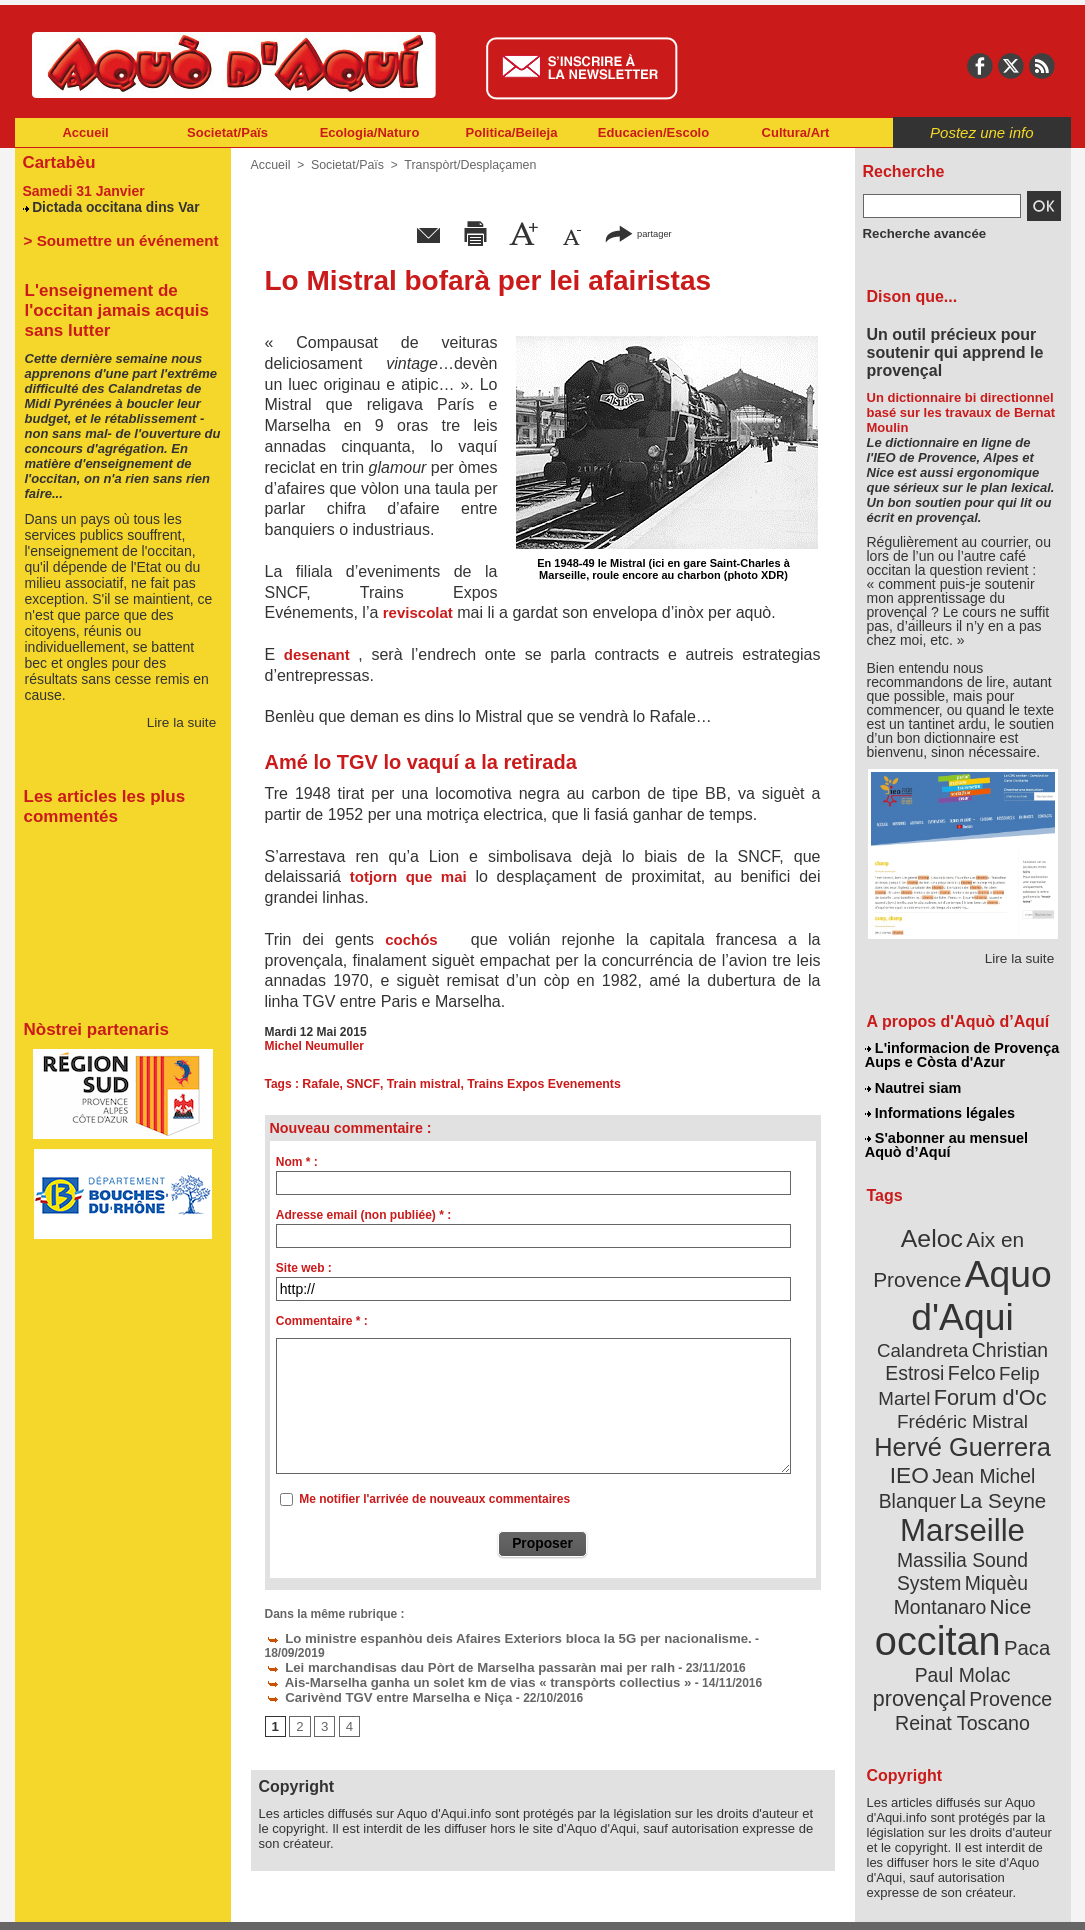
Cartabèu (57, 161)
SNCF (360, 1084)
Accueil (85, 132)
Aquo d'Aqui (958, 1284)
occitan (940, 1560)
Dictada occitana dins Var (111, 204)
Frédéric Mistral (984, 1380)
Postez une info (981, 132)
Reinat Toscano (978, 1625)
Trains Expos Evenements (535, 1084)
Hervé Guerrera (963, 1404)
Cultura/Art (796, 132)
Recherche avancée (919, 233)
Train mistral (418, 1084)
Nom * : (297, 1162)
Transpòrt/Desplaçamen (464, 165)
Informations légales (940, 1110)
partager (638, 232)
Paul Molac (918, 1594)
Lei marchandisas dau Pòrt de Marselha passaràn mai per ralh (452, 1651)
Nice (1006, 1528)
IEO (913, 1429)
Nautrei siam (914, 1086)
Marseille (929, 1480)
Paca (1021, 1566)
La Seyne (999, 1452)
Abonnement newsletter (102, 1900)
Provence (935, 1615)
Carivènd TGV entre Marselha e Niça (378, 1679)
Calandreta (1010, 1310)
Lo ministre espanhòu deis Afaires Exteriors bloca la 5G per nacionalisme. (486, 1637)
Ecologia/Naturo (370, 132)
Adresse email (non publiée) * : (363, 1215)
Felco (1027, 1334)
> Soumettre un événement (113, 237)
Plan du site (455, 1900)
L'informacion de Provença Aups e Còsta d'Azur (961, 1055)
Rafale (320, 1084)
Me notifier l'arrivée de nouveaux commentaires (434, 1499)
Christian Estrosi (938, 1334)
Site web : (304, 1268)
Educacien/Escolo (653, 132)
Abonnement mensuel (278, 1900)
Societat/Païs (227, 132)
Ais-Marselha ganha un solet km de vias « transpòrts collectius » (459, 1665)
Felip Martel (932, 1357)
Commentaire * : (322, 1321)
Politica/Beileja (512, 132)
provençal (1007, 1593)
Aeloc (934, 1232)
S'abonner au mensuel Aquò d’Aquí (946, 1141)
